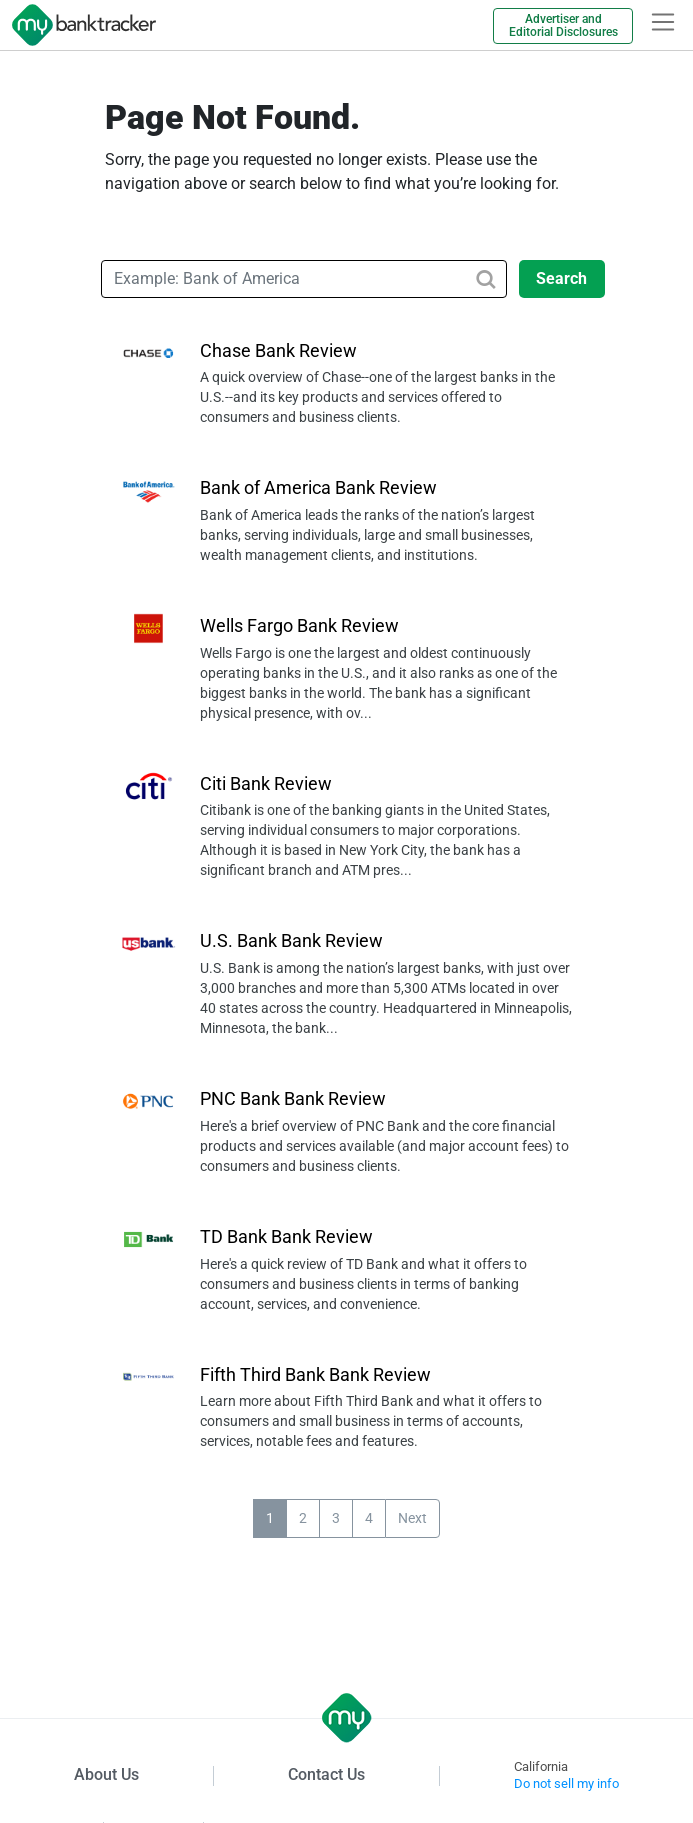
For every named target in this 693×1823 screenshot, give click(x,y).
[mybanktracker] (78, 25)
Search (561, 278)
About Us (106, 1774)
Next (412, 1518)
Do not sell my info (566, 1783)
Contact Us (326, 1774)
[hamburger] (663, 22)
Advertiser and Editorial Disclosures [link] (563, 25)
